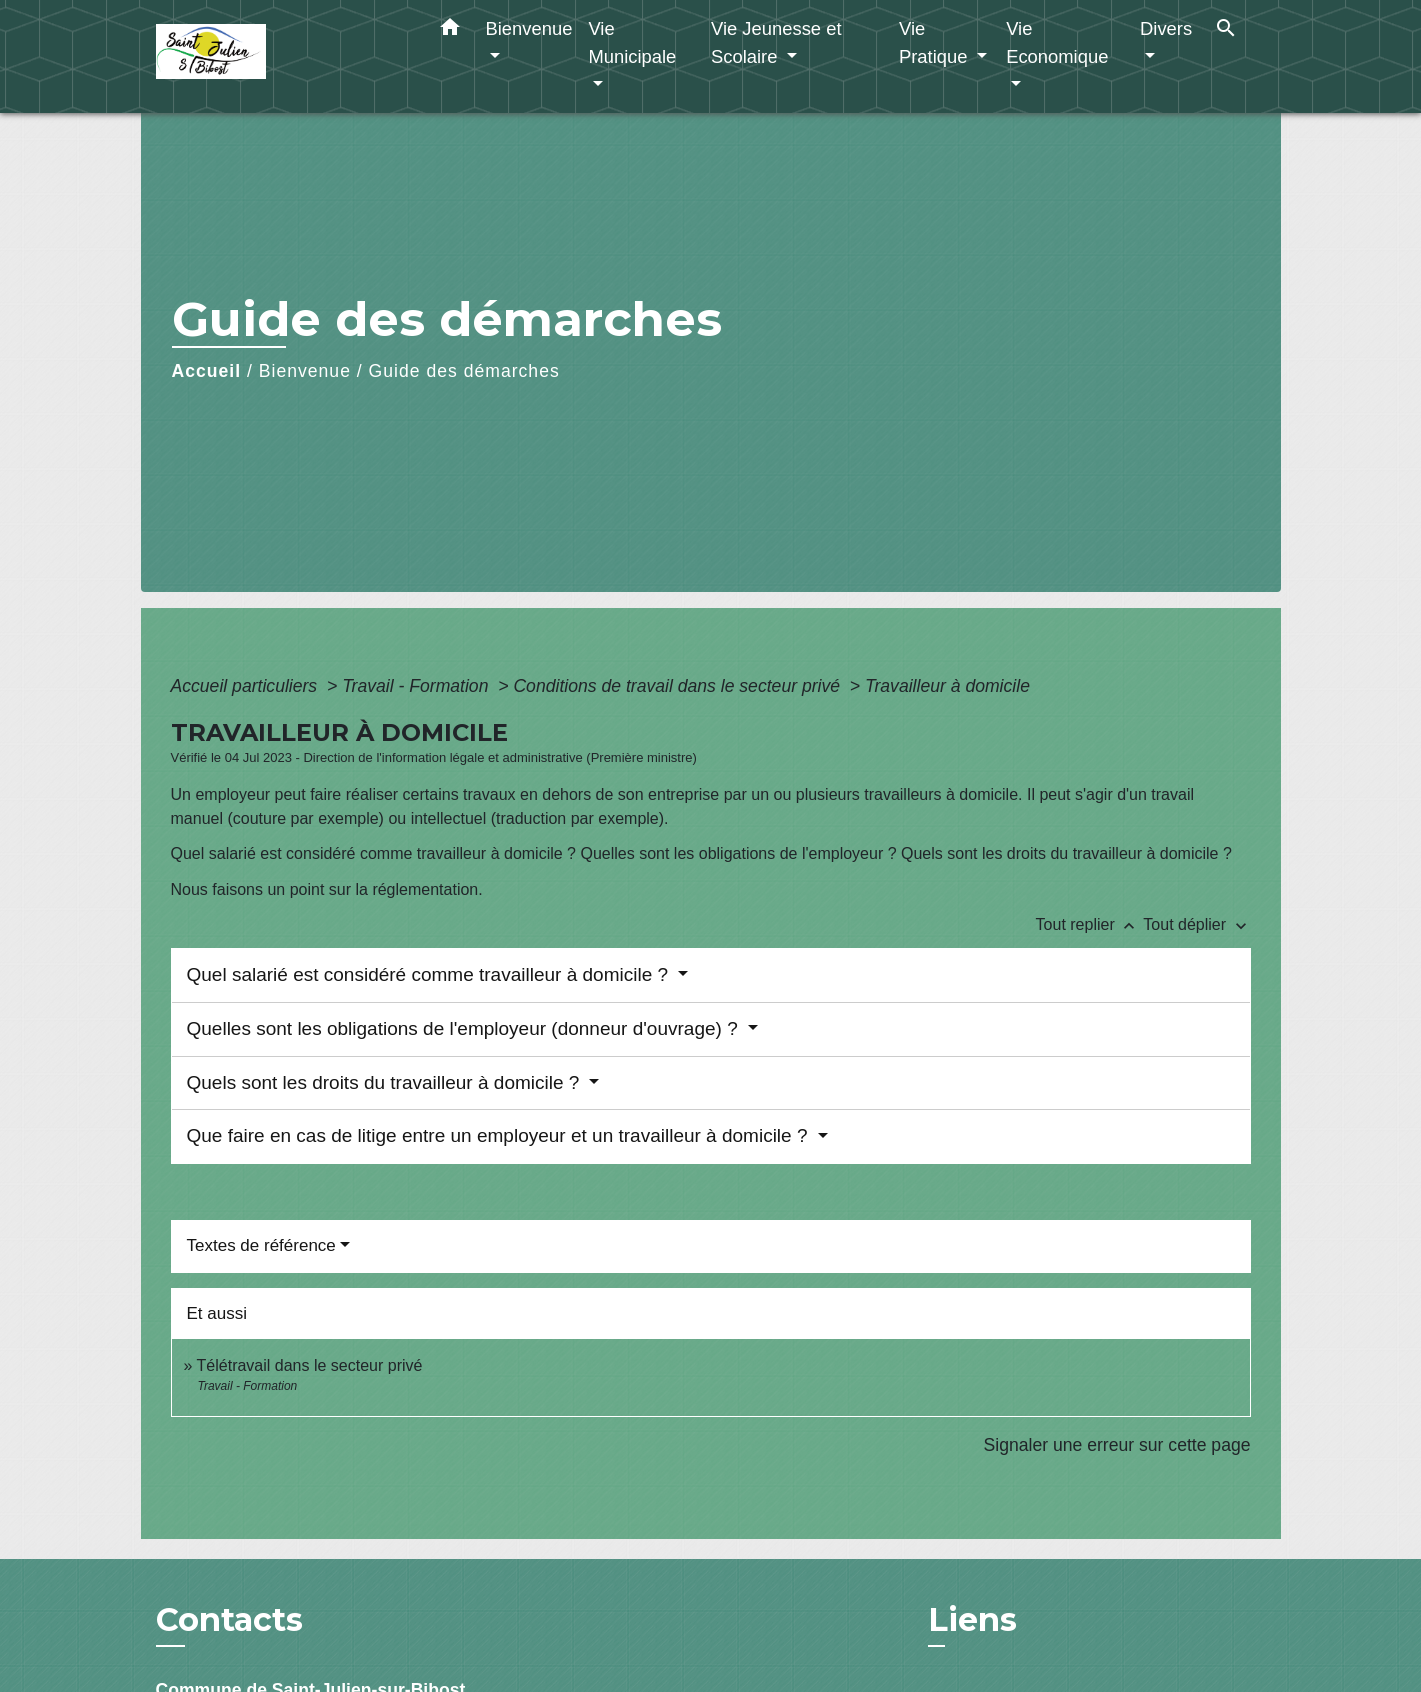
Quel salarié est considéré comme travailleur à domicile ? (430, 974)
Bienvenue (305, 371)
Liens (972, 1619)
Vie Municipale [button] (632, 42)
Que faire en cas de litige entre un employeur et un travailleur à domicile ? (500, 1135)
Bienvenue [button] (529, 28)
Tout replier (1090, 924)
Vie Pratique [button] (936, 42)
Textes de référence (261, 1245)
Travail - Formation (417, 686)
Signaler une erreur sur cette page (1117, 1445)
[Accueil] (281, 56)
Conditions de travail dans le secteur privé (679, 686)
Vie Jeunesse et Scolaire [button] (776, 42)
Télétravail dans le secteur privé (310, 1365)
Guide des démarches (464, 371)
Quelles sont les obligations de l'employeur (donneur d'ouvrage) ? (465, 1028)
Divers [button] (1166, 28)
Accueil (207, 371)
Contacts (229, 1620)
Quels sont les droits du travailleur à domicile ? (386, 1082)
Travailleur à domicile (947, 686)
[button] (450, 31)
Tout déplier (1196, 924)
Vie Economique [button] (1057, 42)
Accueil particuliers (247, 686)
